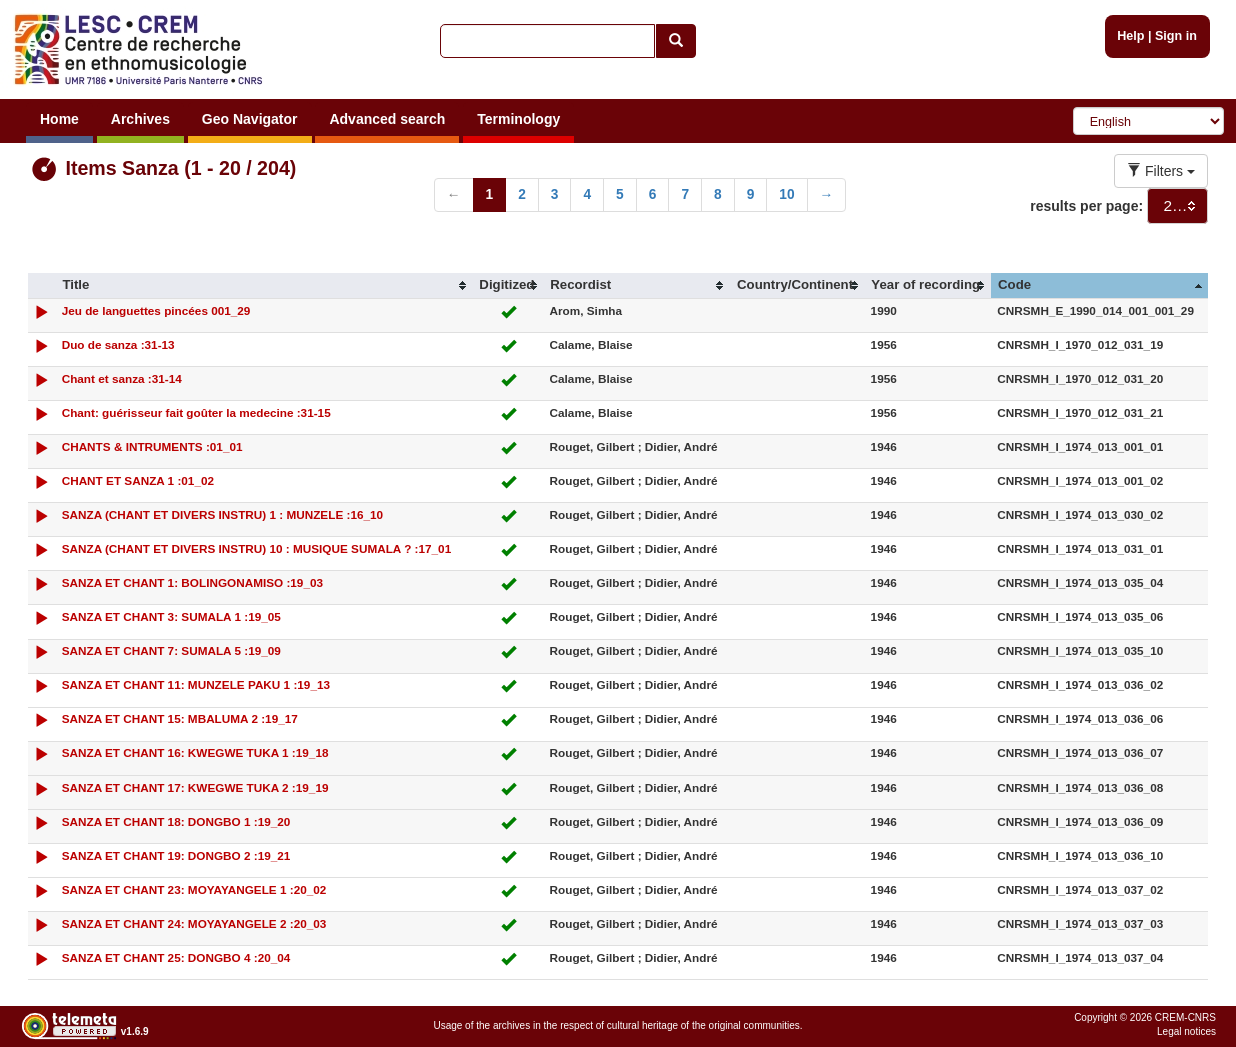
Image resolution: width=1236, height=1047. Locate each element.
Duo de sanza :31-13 (118, 344)
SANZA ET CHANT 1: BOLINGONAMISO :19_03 (192, 582)
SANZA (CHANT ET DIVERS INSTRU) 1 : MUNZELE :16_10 (222, 514)
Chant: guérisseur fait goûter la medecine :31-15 (196, 412)
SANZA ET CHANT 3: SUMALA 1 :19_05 (171, 616)
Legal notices (1186, 1031)
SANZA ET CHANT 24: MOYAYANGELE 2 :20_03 (194, 923)
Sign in (1176, 36)
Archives (140, 119)
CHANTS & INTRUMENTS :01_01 (152, 446)
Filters (1161, 171)
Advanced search (387, 119)
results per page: (1086, 206)
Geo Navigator (250, 119)
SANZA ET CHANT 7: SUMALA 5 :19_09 (171, 650)
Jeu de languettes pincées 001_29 (156, 310)
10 (786, 194)
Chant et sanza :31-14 (122, 378)
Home (59, 119)
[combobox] (1177, 206)
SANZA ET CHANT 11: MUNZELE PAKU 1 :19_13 (196, 684)
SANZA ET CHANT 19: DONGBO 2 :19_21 (176, 855)
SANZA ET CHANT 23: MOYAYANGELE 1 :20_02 (194, 889)
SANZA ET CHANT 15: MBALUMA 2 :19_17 (180, 718)
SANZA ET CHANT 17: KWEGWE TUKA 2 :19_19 (195, 787)
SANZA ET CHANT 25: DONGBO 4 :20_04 (176, 957)
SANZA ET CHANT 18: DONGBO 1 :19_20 (176, 821)
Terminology (518, 119)
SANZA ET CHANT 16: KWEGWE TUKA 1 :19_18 (195, 752)
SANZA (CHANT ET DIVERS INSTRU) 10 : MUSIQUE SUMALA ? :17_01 (257, 548)
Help (1130, 36)
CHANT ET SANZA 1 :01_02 (138, 480)
